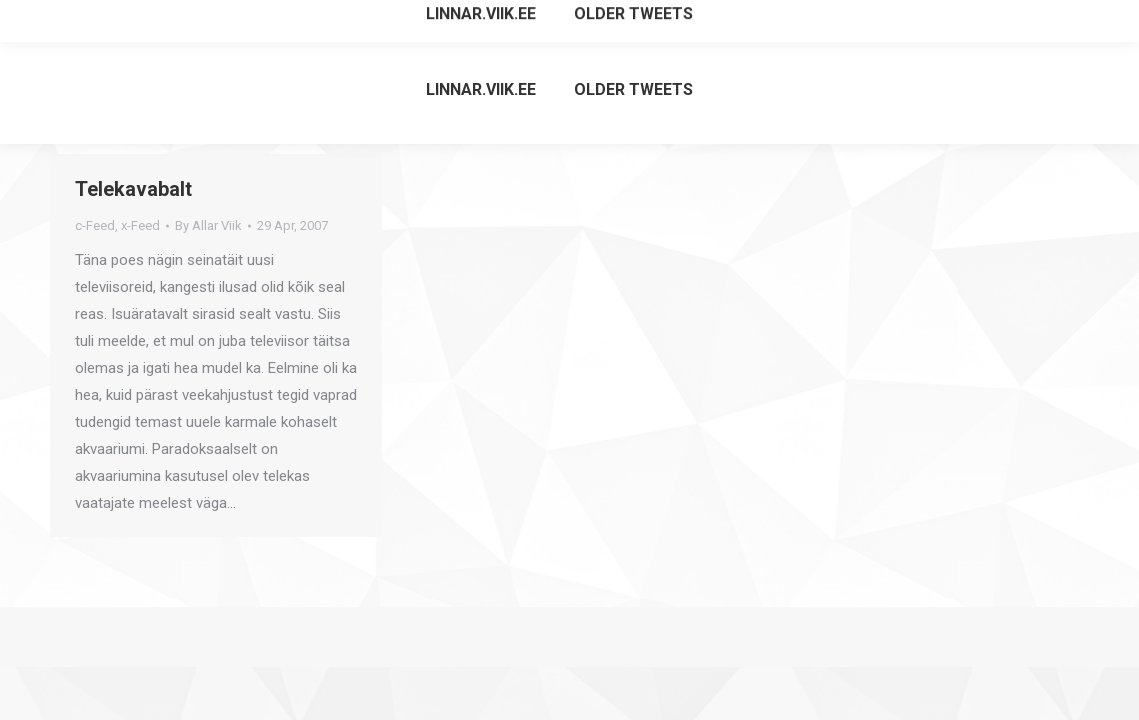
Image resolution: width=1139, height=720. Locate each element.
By (208, 225)
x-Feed (140, 225)
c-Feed (95, 225)
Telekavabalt (133, 189)
